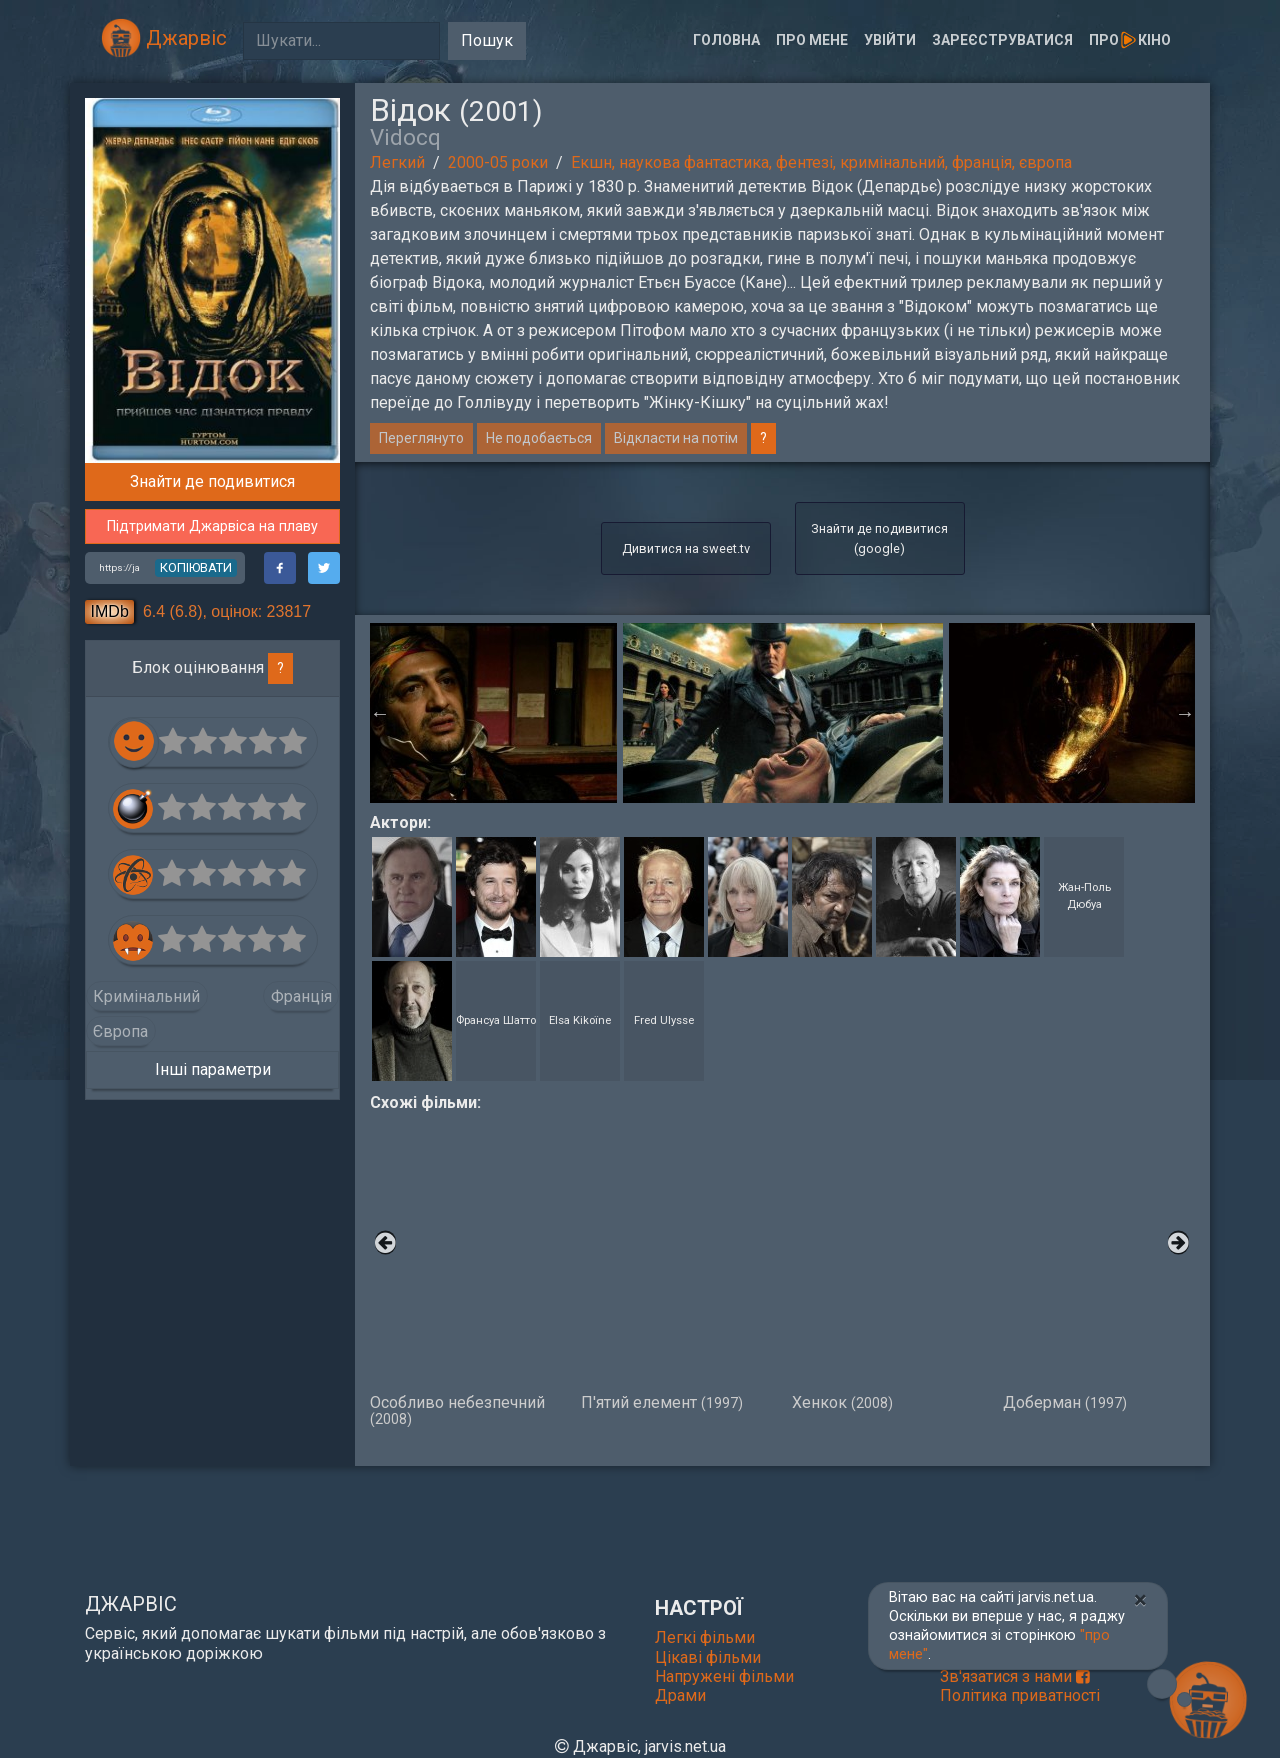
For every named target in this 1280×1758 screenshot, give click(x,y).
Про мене (812, 40)
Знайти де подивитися (212, 481)
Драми (680, 1695)
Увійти (890, 40)
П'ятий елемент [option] (676, 1263)
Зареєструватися (1002, 40)
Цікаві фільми (708, 1657)
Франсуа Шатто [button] (496, 1019)
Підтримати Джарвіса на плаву (212, 526)
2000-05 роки (498, 162)
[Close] (1140, 1600)
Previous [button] (380, 713)
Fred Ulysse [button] (664, 1019)
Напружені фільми (724, 1676)
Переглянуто (421, 438)
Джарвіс (164, 38)
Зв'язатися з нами (1015, 1676)
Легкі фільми (705, 1637)
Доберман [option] (1098, 1263)
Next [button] (1185, 713)
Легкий (397, 162)
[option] (783, 713)
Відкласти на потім (676, 438)
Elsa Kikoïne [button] (580, 1019)
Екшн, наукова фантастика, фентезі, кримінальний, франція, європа (821, 162)
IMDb (110, 611)
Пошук (487, 40)
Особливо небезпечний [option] (465, 1271)
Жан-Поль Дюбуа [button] (1084, 896)
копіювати (196, 567)
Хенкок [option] (887, 1263)
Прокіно (1130, 40)
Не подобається (539, 438)
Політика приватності (1020, 1695)
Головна (726, 40)
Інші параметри (213, 1069)
